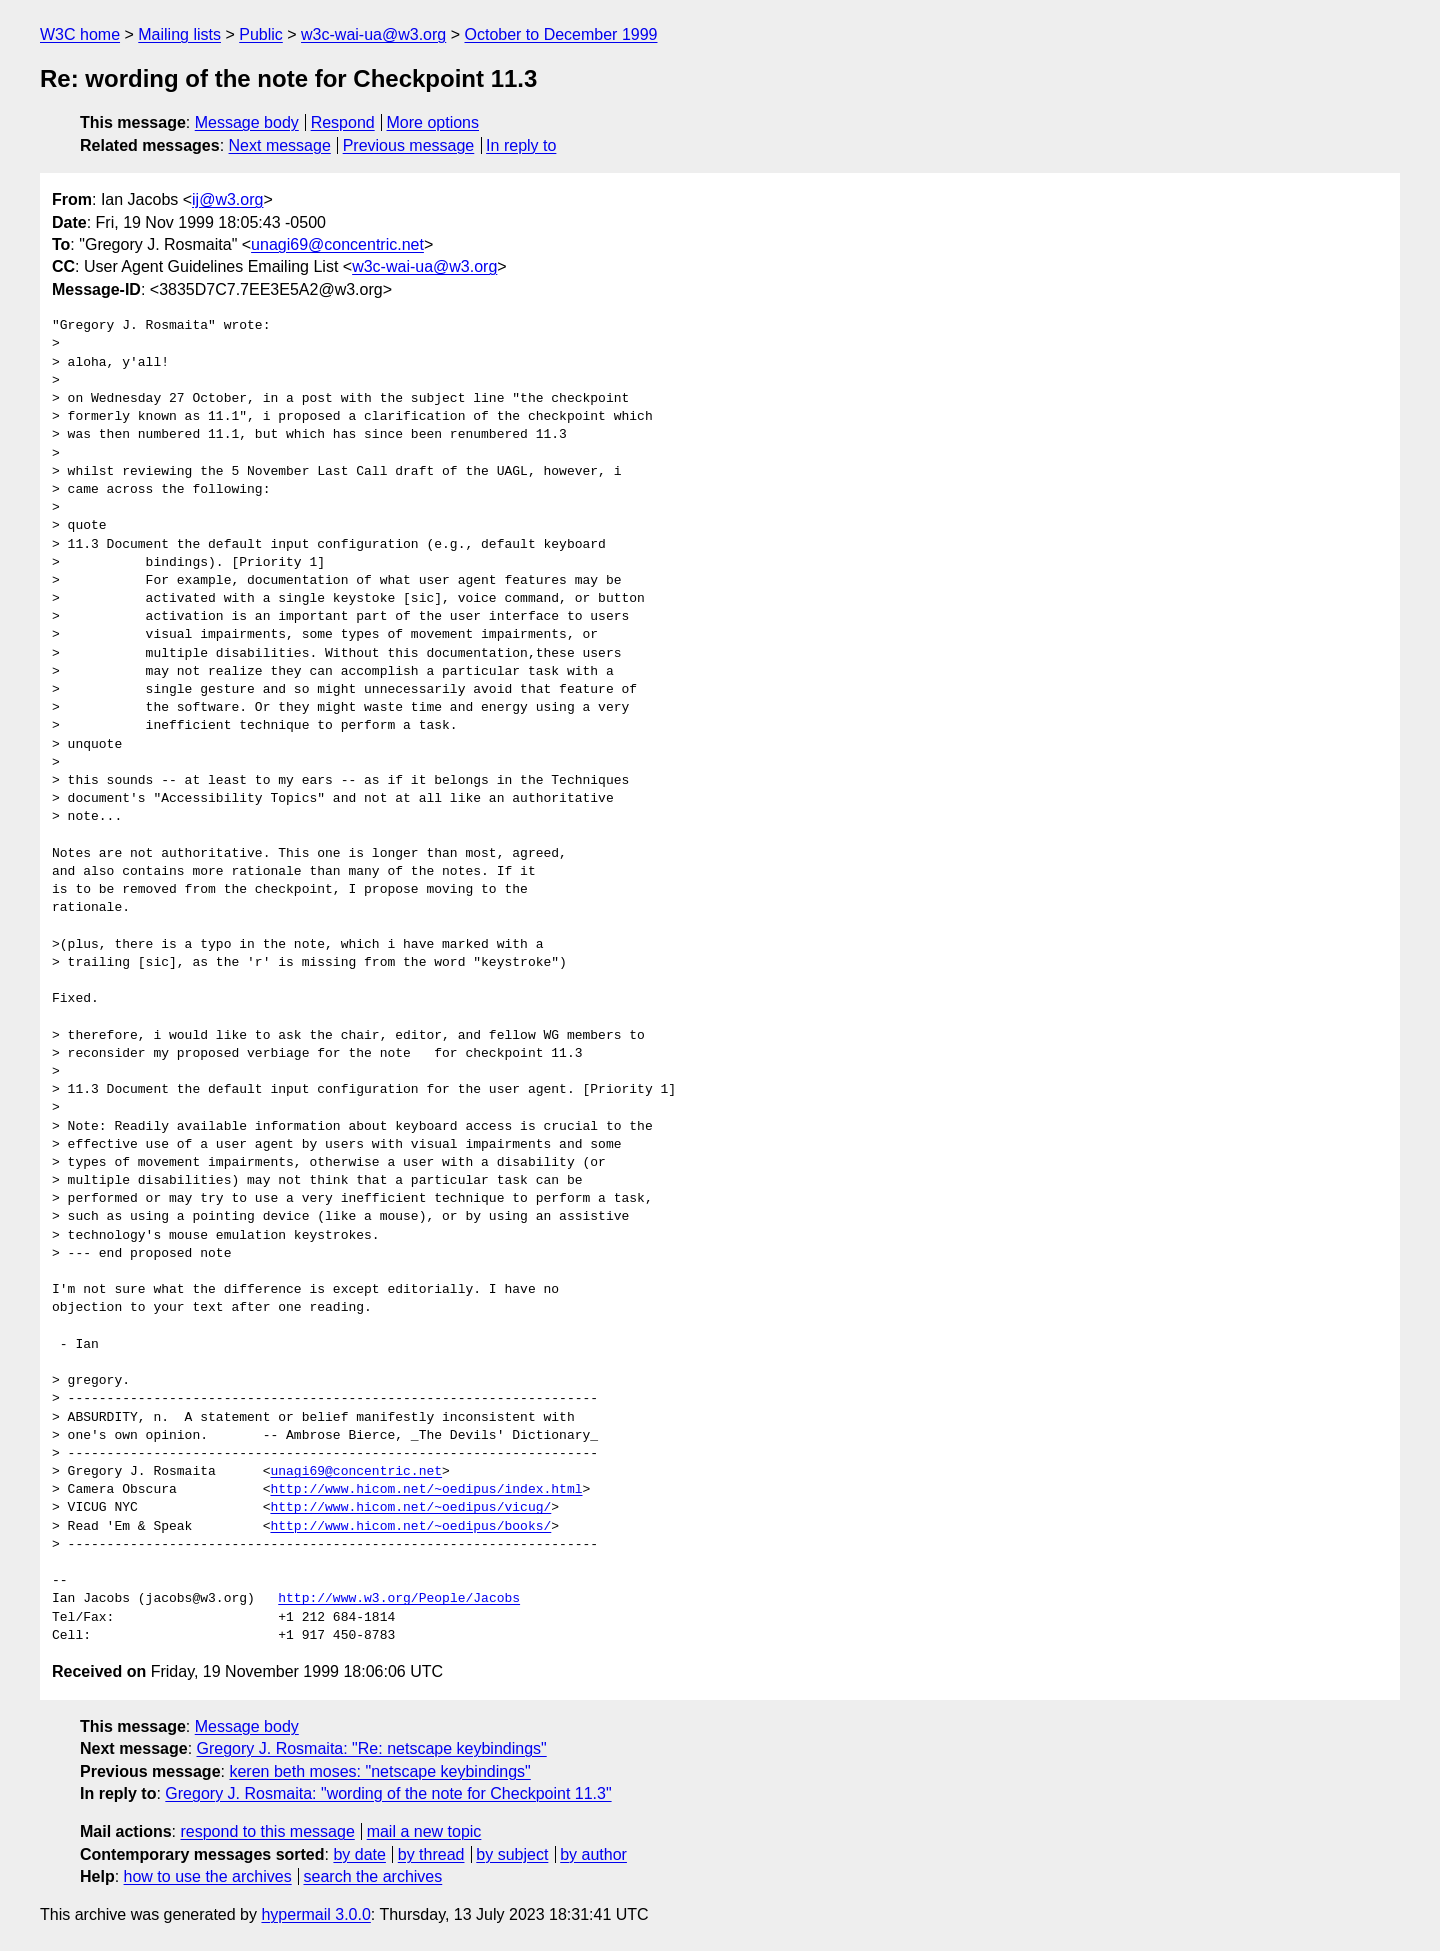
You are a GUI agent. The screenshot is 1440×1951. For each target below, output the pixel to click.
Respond (343, 122)
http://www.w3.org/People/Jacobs (399, 1599)
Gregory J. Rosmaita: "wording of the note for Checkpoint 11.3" (388, 1793)
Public (261, 34)
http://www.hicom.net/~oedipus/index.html (426, 1490)
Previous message (409, 145)
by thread (431, 1854)
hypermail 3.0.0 (315, 1914)
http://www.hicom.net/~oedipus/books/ (410, 1527)
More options (433, 122)
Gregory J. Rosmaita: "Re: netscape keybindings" (372, 1748)
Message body (247, 122)
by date (359, 1854)
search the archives (373, 1876)
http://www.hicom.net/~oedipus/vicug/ (410, 1508)
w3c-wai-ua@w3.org (373, 34)
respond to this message (267, 1831)
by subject (512, 1854)
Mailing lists (179, 34)
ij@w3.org (227, 199)
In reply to (521, 145)
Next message (280, 145)
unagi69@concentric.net (337, 244)
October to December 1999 (560, 34)
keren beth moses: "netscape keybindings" (379, 1771)
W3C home (80, 34)
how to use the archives (208, 1876)
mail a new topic (424, 1831)
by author (593, 1854)
